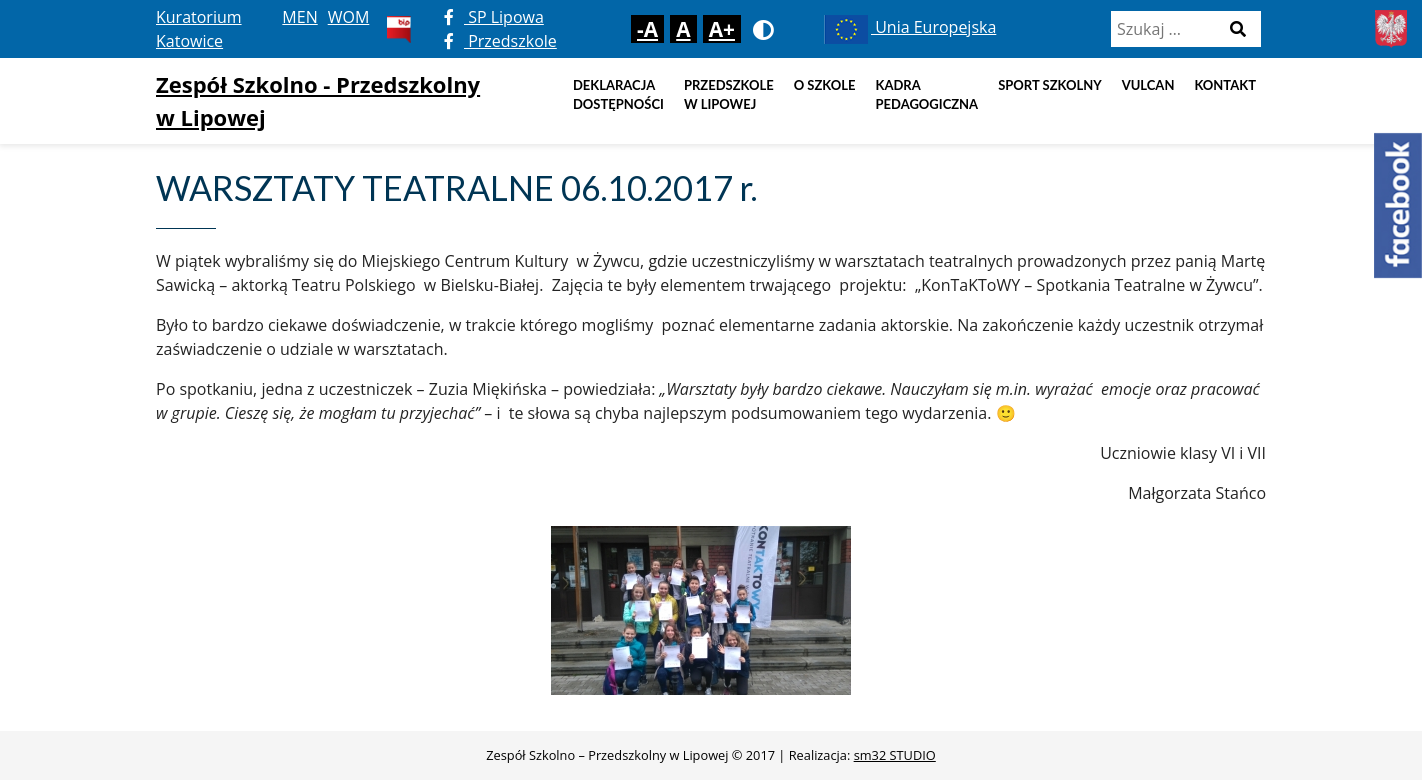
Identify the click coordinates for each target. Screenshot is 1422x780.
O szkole (825, 85)
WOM (349, 17)
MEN (299, 17)
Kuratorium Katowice (199, 29)
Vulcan (1148, 85)
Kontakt (1225, 85)
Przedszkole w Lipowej (729, 95)
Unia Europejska (908, 27)
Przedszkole (500, 41)
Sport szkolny (1050, 85)
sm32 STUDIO (895, 755)
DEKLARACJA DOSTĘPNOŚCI (618, 95)
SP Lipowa (494, 17)
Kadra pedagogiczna (927, 95)
